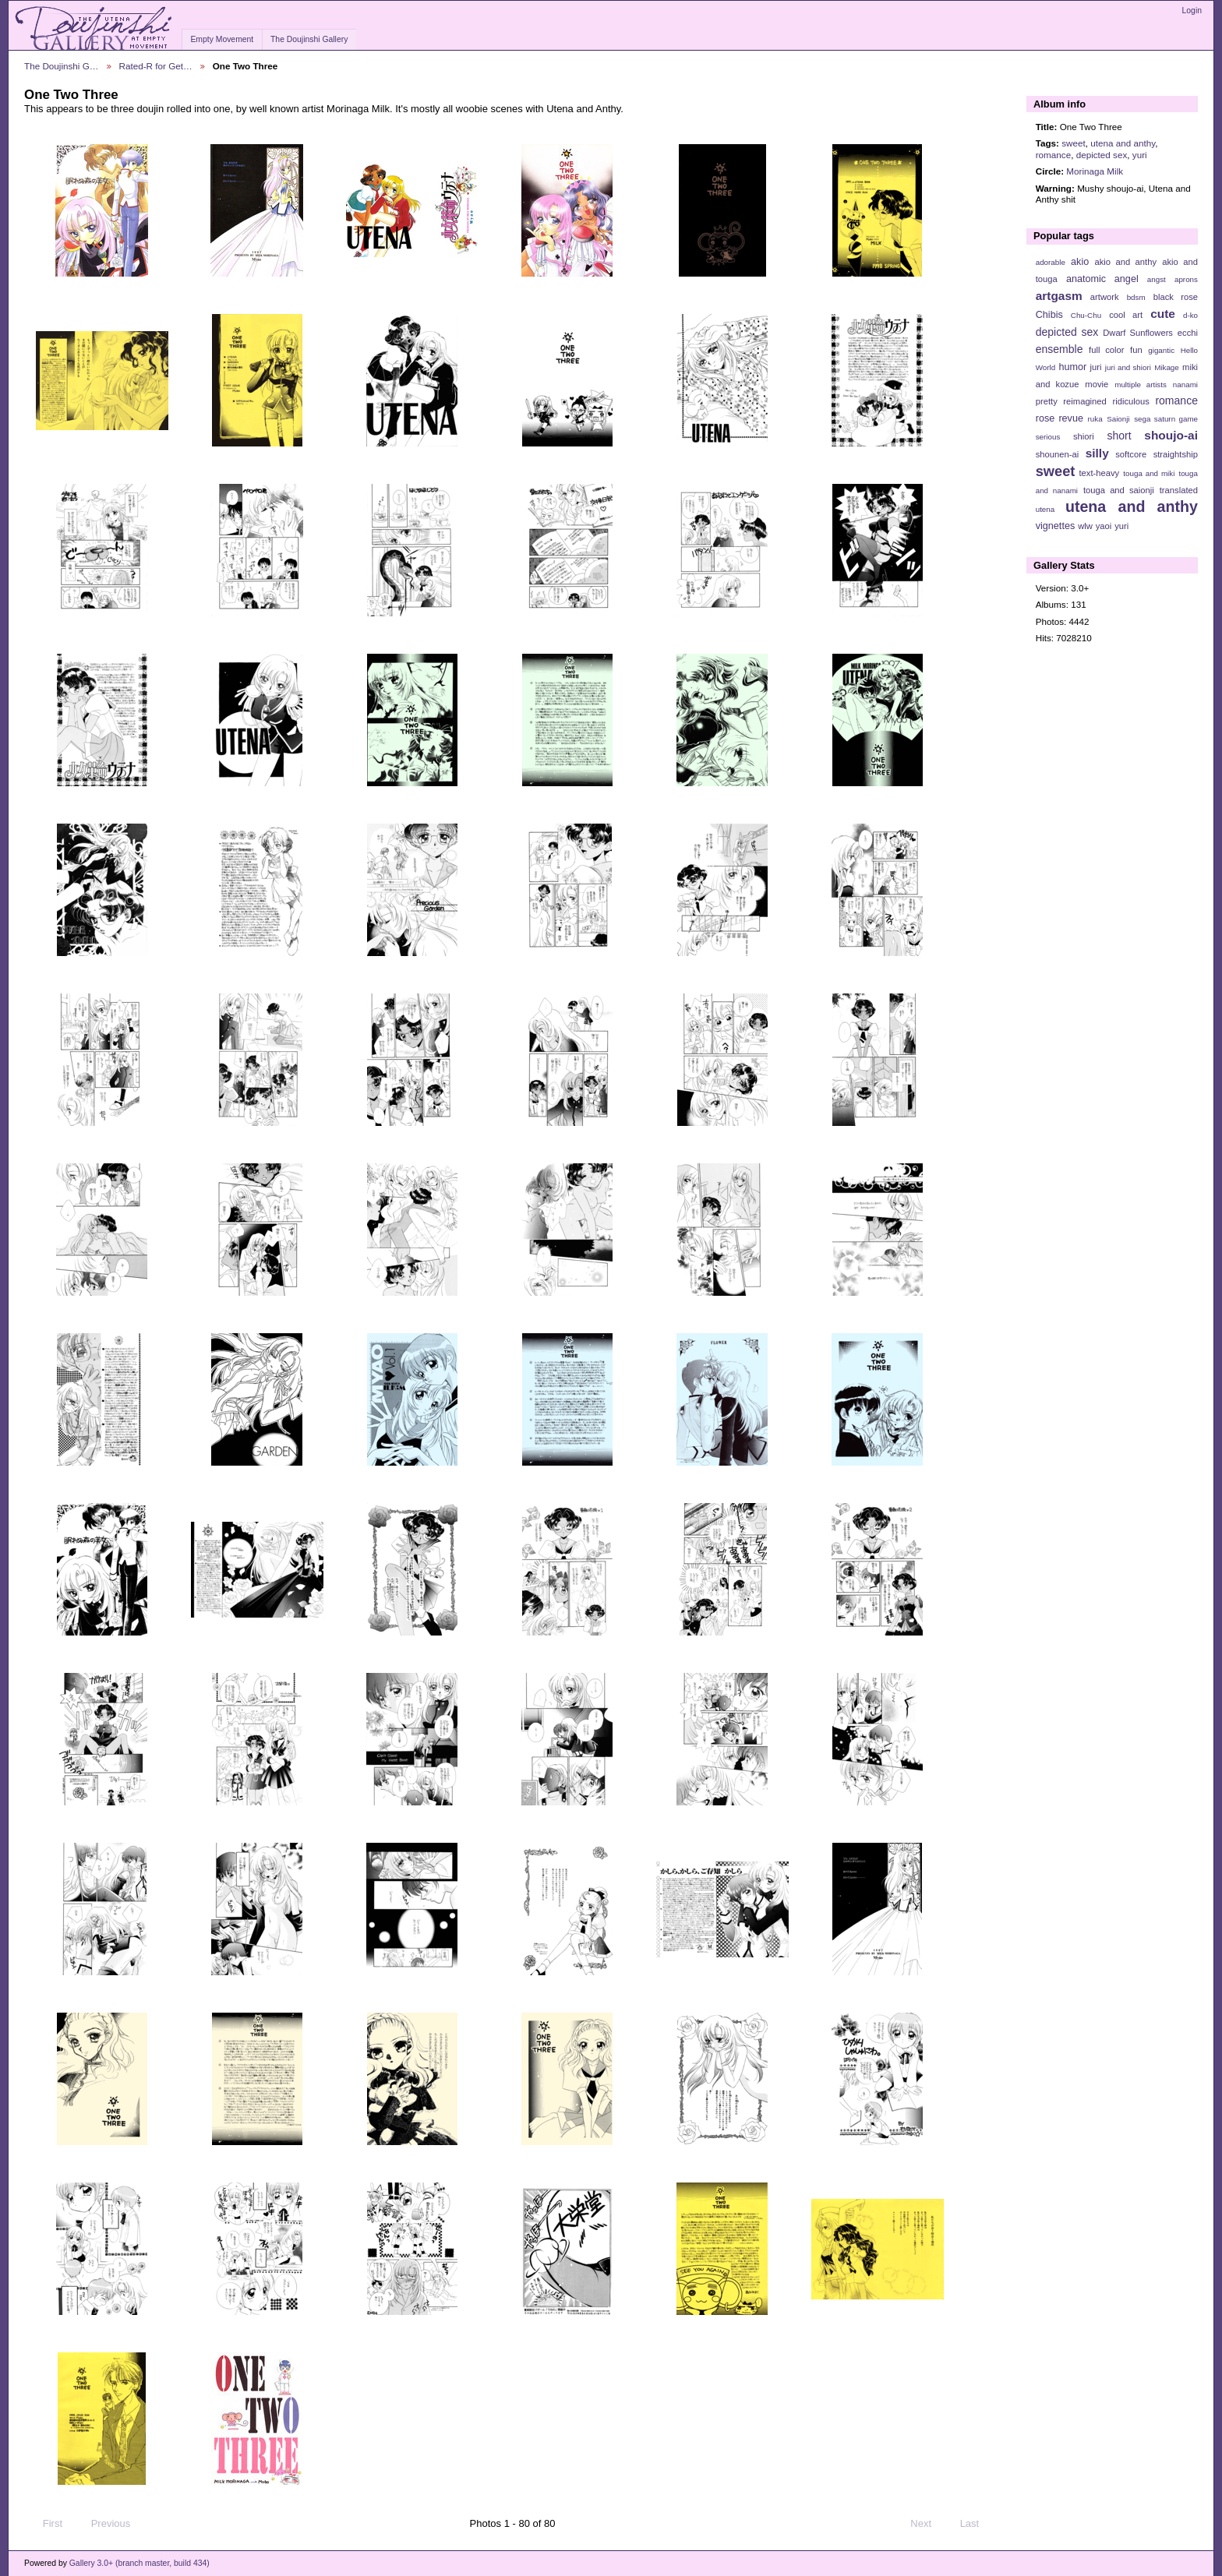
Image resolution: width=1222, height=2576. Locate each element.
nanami (1185, 384)
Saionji (1118, 419)
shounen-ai (1057, 454)
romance (1053, 155)
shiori (1083, 436)
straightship (1175, 454)
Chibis (1049, 314)
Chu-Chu (1086, 315)
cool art (1126, 314)
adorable (1050, 262)
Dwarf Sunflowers (1138, 332)
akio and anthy (1125, 261)
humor (1072, 367)
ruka (1095, 419)
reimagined (1085, 401)
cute (1162, 313)
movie (1096, 384)
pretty (1047, 401)
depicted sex (1102, 155)
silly (1097, 453)
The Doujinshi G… (61, 66)
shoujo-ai (1171, 435)
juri (1096, 367)
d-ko (1190, 315)
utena (1045, 509)
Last (977, 2524)
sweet (1073, 143)
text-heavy (1099, 473)
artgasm (1059, 295)
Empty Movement (221, 39)
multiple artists (1140, 384)
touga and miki (1148, 473)
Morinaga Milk (1094, 171)
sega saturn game (1166, 419)
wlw (1085, 526)
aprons (1186, 279)
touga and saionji (1118, 490)
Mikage (1166, 367)
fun (1136, 350)
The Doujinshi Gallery (309, 39)
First (45, 2524)
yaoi (1104, 526)
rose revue (1059, 418)
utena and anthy (1122, 143)
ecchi (1188, 332)
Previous (103, 2524)
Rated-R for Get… (155, 66)
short (1119, 435)
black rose (1175, 297)
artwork (1104, 297)
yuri (1139, 155)
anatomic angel (1102, 278)
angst (1156, 279)
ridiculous (1130, 401)
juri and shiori (1128, 367)
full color (1106, 350)
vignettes (1055, 525)
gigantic (1161, 350)
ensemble (1059, 349)
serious (1048, 436)
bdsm (1136, 297)
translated (1179, 490)
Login (1192, 10)
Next (927, 2524)
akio (1080, 261)
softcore (1130, 454)
